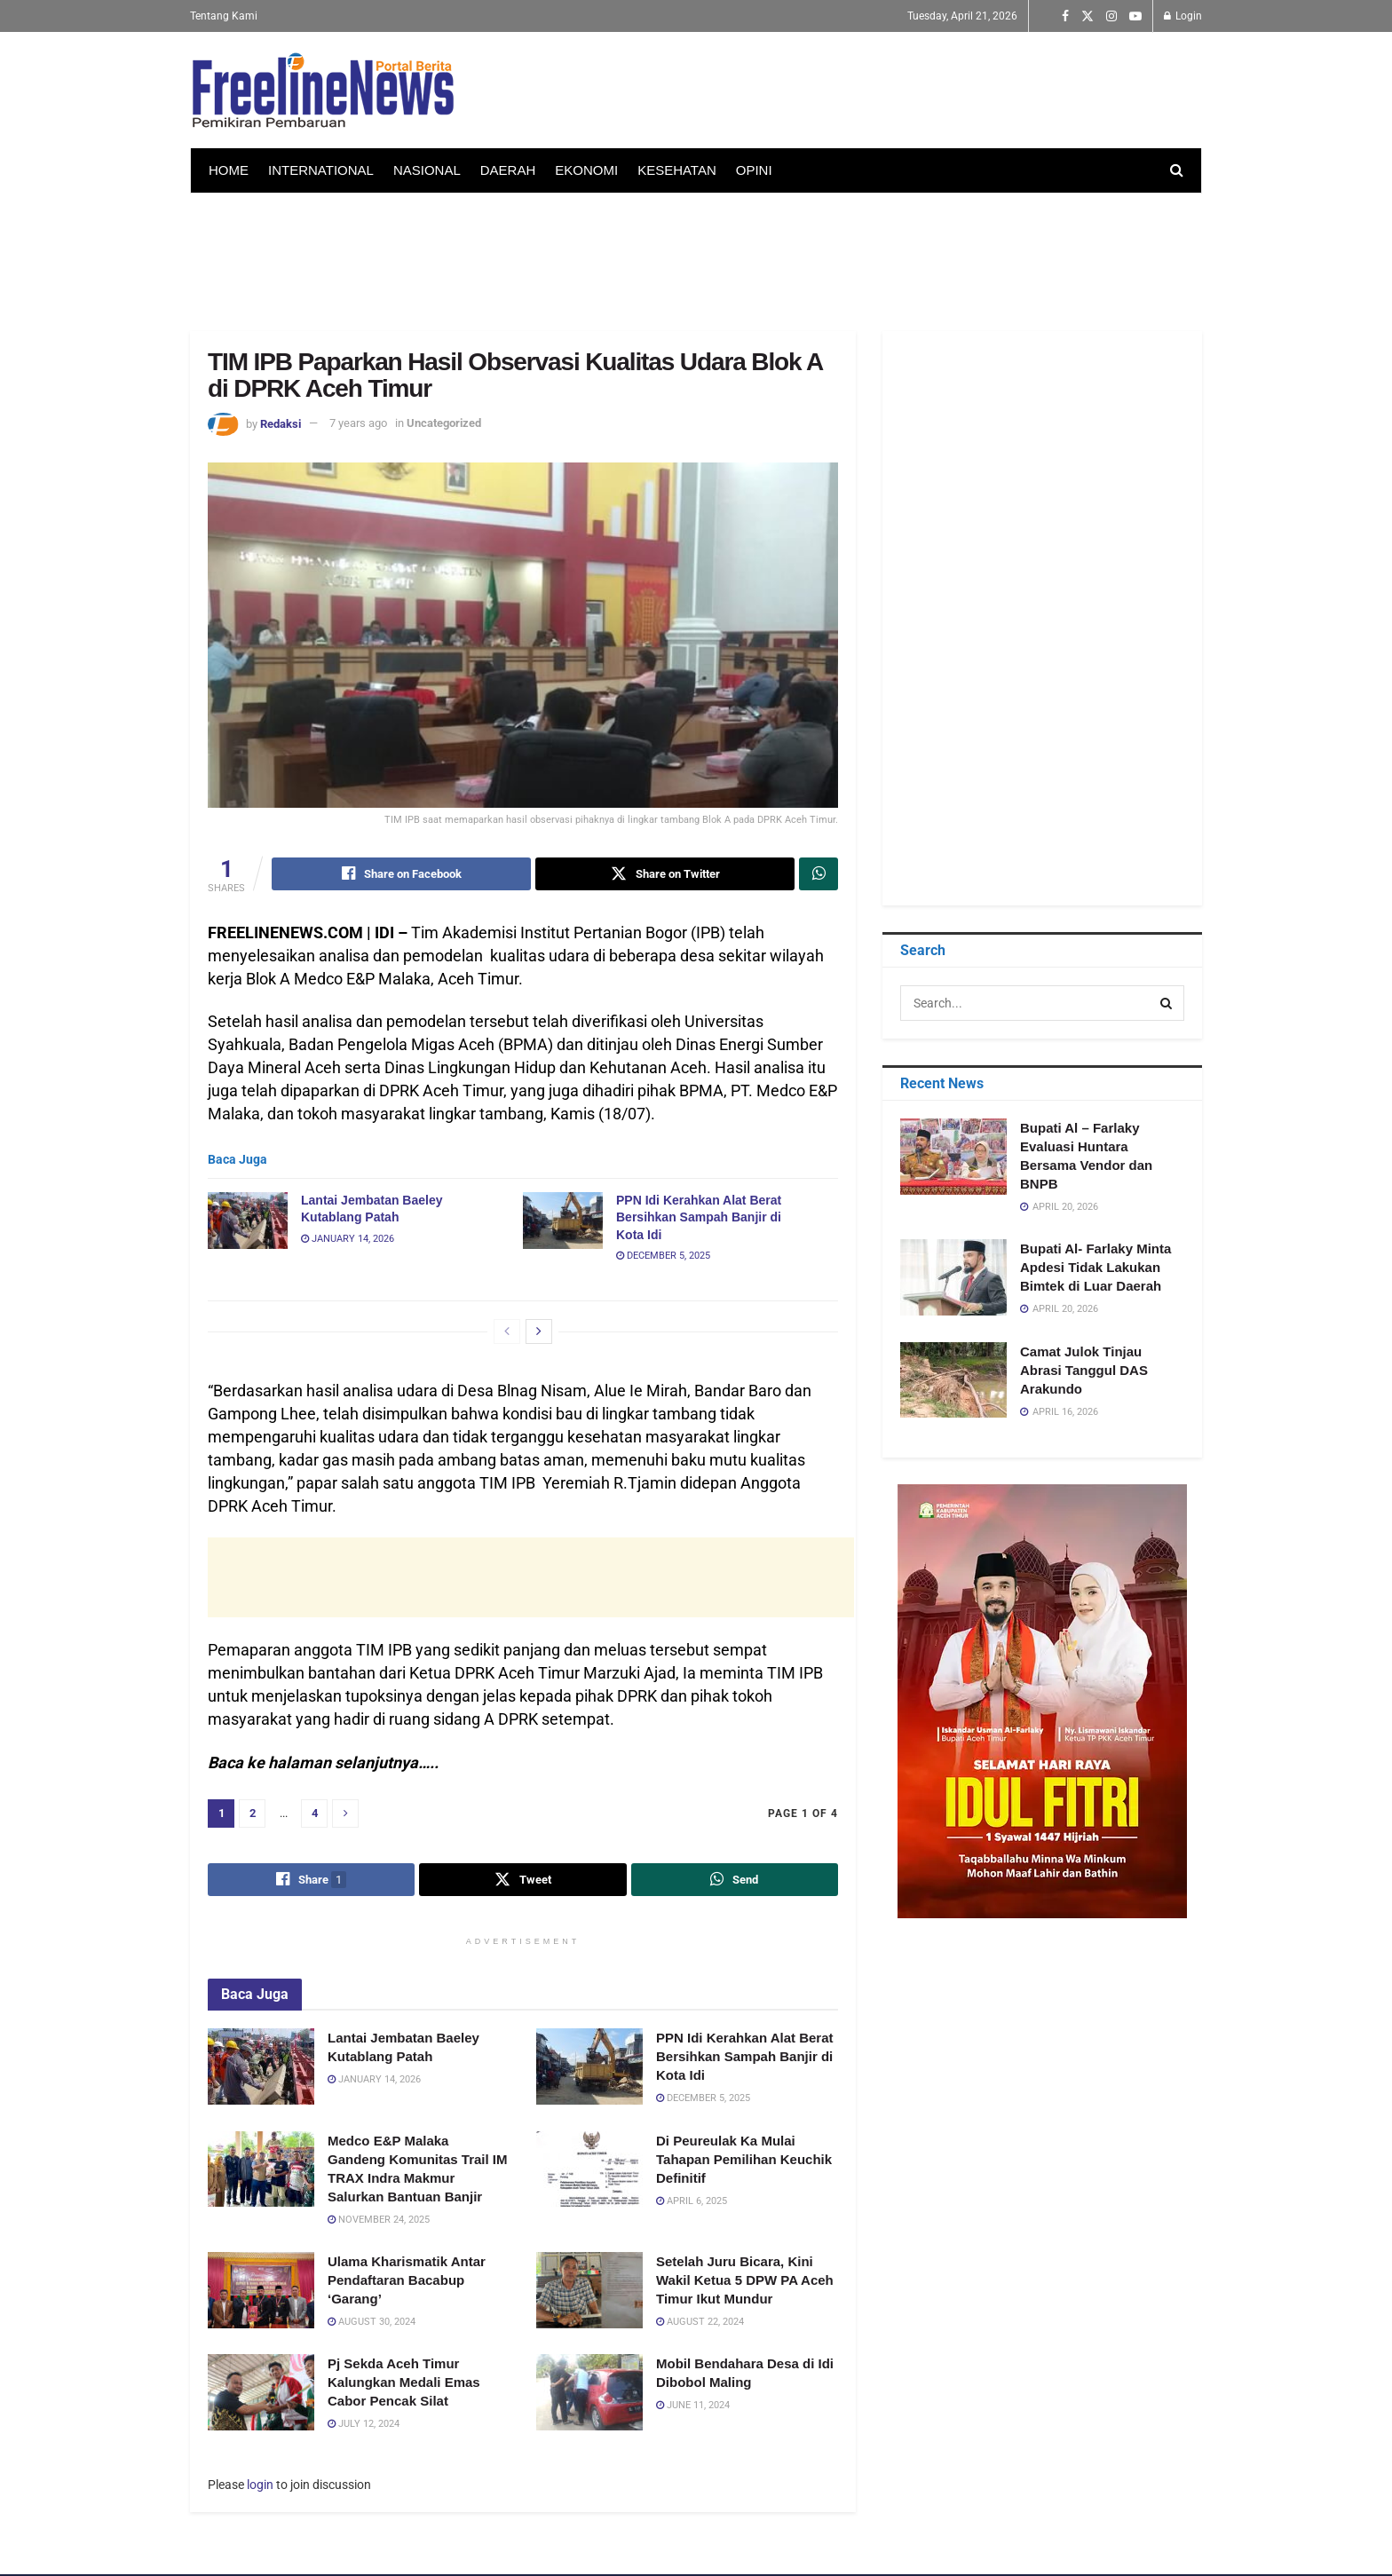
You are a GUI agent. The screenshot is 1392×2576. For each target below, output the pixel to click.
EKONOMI (586, 170)
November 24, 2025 (379, 2220)
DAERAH (508, 170)
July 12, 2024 (363, 2425)
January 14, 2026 (347, 1239)
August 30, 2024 (371, 2323)
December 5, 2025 (663, 1256)
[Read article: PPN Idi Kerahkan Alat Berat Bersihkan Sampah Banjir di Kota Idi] (563, 1221)
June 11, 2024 (693, 2407)
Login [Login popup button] (1183, 16)
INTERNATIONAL (321, 170)
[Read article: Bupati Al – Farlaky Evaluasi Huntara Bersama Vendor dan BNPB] (953, 1156)
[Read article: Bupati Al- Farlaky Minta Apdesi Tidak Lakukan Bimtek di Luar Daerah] (953, 1277)
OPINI (754, 170)
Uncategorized (444, 423)
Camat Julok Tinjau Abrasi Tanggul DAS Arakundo (1084, 1370)
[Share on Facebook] (401, 874)
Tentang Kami (223, 16)
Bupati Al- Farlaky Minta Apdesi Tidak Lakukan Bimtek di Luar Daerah (1095, 1267)
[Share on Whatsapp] (818, 874)
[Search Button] (1176, 170)
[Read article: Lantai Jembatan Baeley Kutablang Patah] (248, 1221)
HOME (229, 170)
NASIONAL (427, 170)
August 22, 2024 (700, 2323)
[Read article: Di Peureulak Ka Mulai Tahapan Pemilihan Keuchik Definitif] (589, 2170)
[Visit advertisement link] (1042, 1701)
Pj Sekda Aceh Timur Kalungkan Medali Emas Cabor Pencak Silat (404, 2384)
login (260, 2486)
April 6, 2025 (691, 2202)
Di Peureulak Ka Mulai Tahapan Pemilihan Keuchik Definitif (744, 2160)
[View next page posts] (539, 1332)
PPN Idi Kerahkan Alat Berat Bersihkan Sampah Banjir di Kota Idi (698, 1218)
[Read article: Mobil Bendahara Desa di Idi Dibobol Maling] (589, 2394)
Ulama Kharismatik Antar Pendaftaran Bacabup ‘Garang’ (407, 2282)
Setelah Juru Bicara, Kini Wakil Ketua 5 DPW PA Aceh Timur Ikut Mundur (745, 2282)
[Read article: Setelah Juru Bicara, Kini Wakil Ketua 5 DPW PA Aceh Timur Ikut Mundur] (589, 2292)
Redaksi (280, 423)
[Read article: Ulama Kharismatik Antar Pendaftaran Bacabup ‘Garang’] (261, 2292)
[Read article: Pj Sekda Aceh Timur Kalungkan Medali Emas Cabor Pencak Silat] (261, 2394)
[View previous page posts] (507, 1332)
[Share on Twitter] (665, 874)
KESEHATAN (676, 170)
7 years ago (358, 423)
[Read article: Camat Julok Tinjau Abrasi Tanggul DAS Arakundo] (953, 1380)
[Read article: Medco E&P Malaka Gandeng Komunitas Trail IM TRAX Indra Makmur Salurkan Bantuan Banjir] (261, 2170)
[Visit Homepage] (323, 90)
